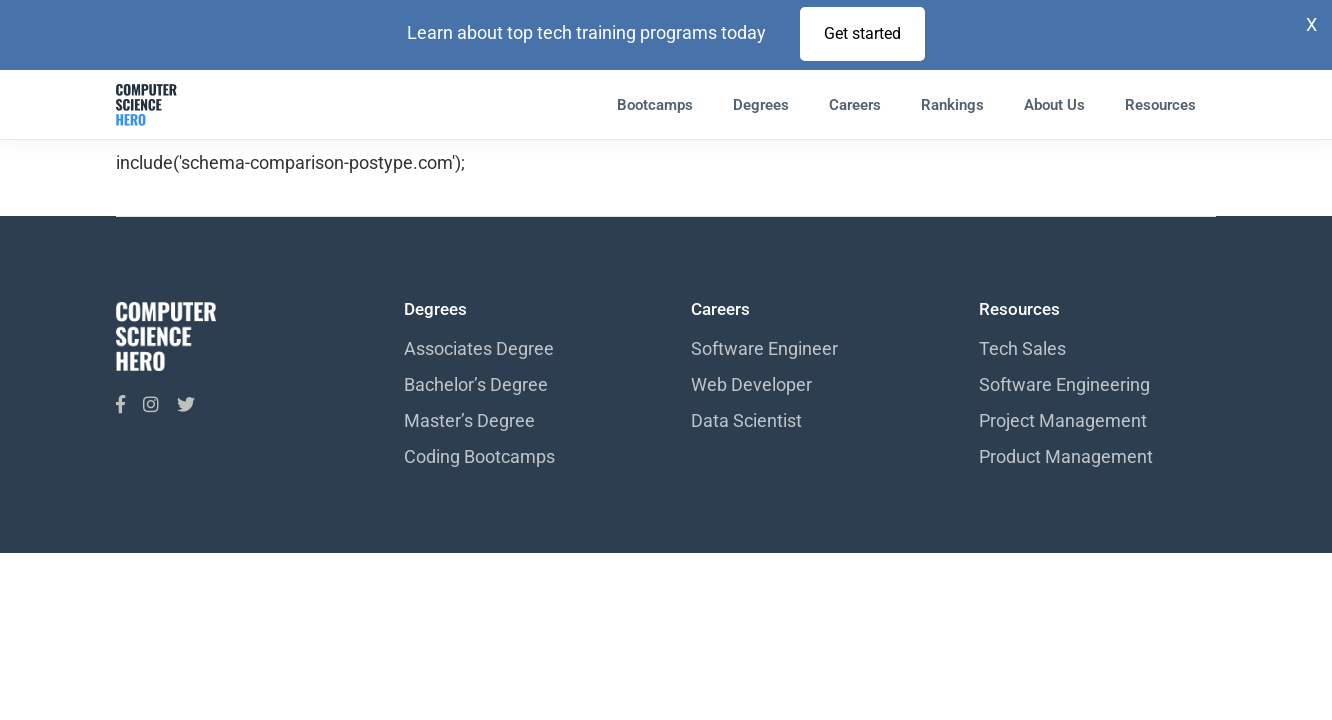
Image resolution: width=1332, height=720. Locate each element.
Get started (862, 33)
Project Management (1063, 420)
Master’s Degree (469, 420)
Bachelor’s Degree (476, 384)
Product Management (1066, 456)
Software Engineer (764, 348)
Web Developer (751, 384)
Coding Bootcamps (479, 456)
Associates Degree (479, 348)
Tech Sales (1022, 348)
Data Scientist (746, 420)
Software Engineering (1064, 384)
